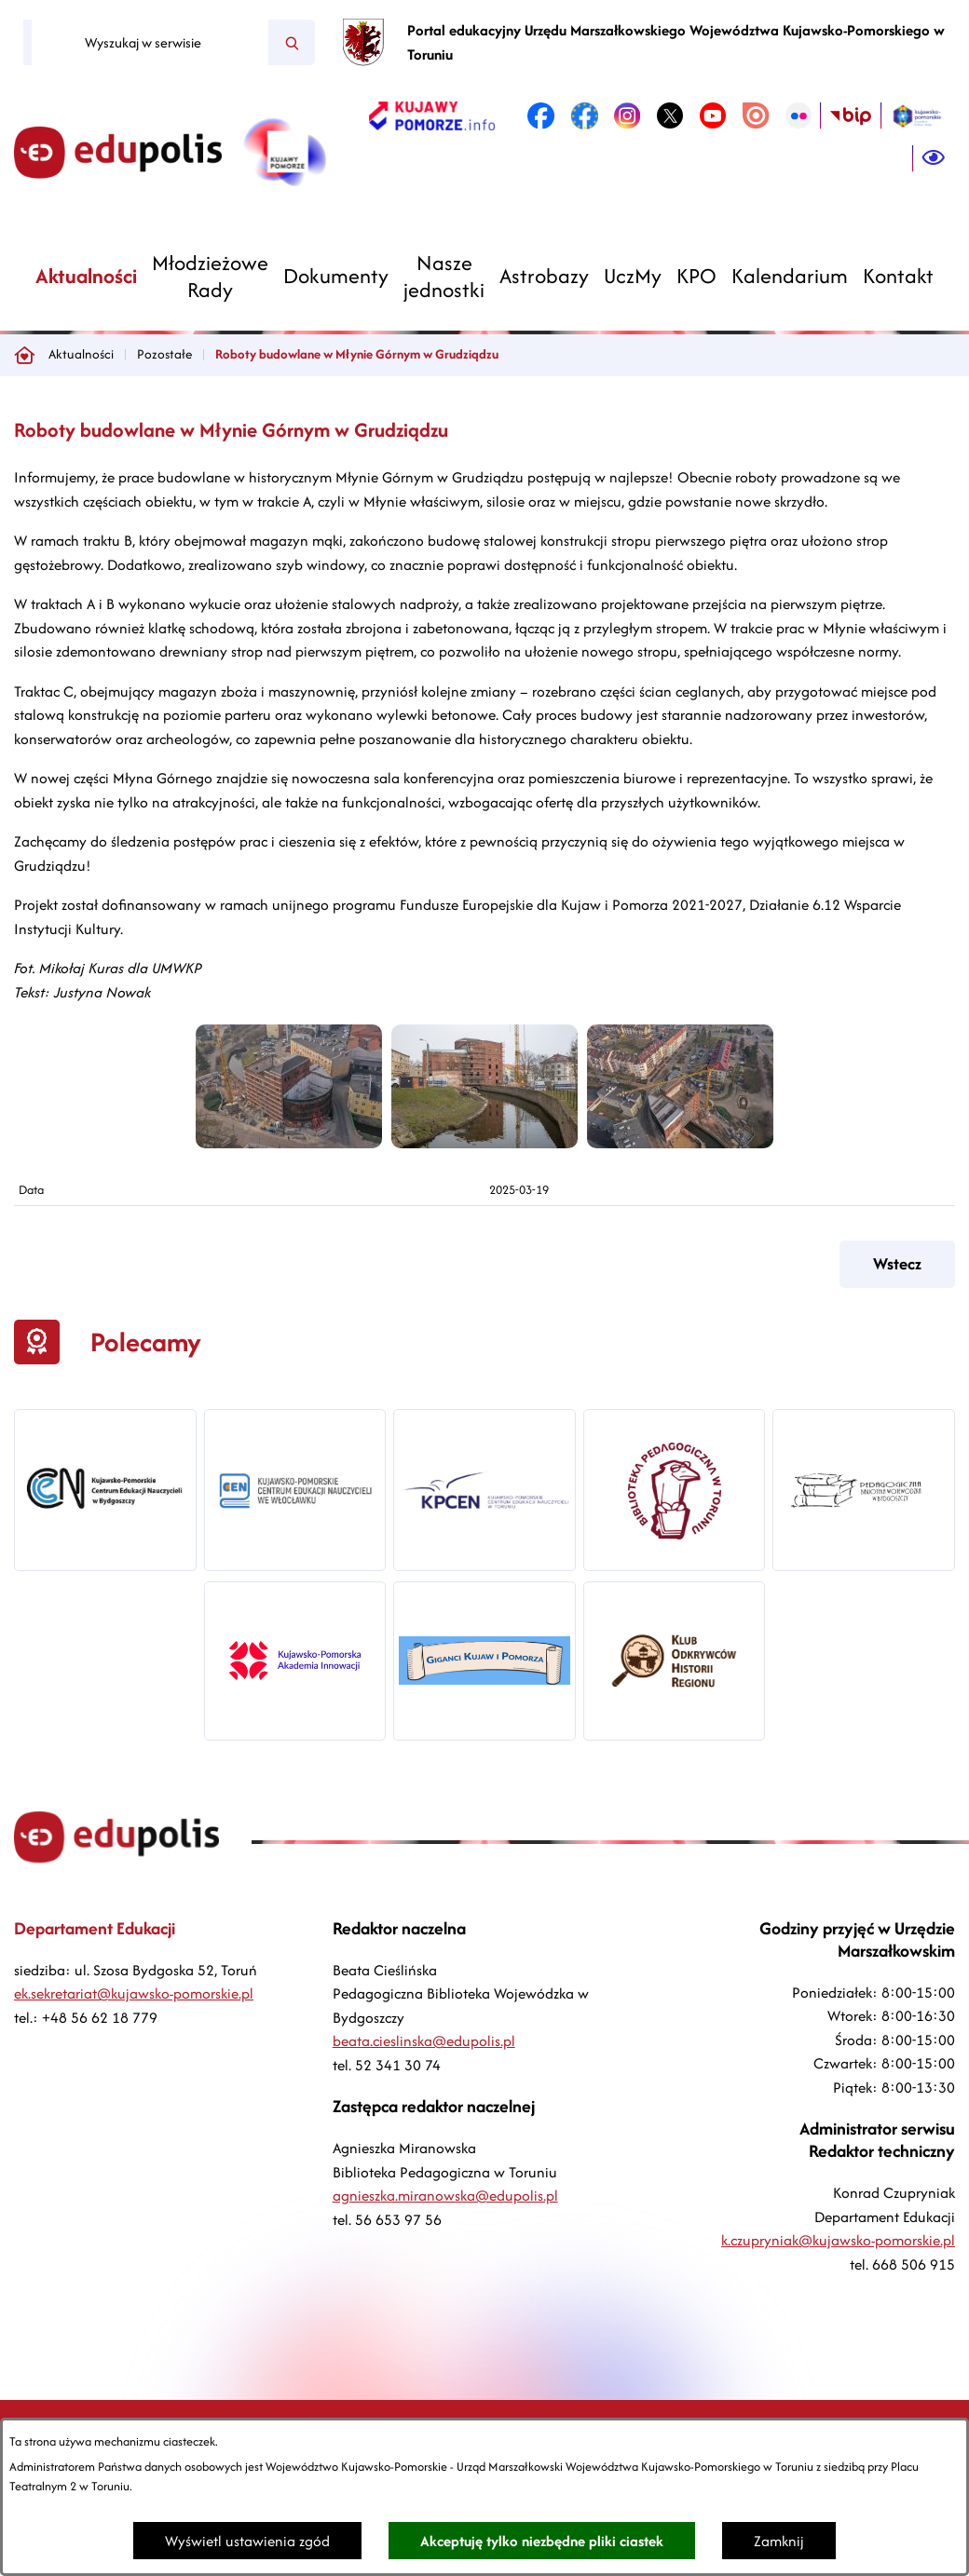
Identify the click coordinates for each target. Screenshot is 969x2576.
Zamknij (779, 2541)
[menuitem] (86, 276)
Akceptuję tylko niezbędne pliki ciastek (541, 2541)
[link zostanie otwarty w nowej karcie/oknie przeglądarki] (432, 115)
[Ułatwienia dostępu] (933, 158)
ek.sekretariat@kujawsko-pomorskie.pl (133, 1993)
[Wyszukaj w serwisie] (150, 43)
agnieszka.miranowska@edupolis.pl (445, 2195)
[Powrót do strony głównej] (24, 355)
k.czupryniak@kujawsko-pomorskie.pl (838, 2240)
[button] (289, 1143)
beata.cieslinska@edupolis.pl (424, 2041)
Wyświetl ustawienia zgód (247, 2541)
